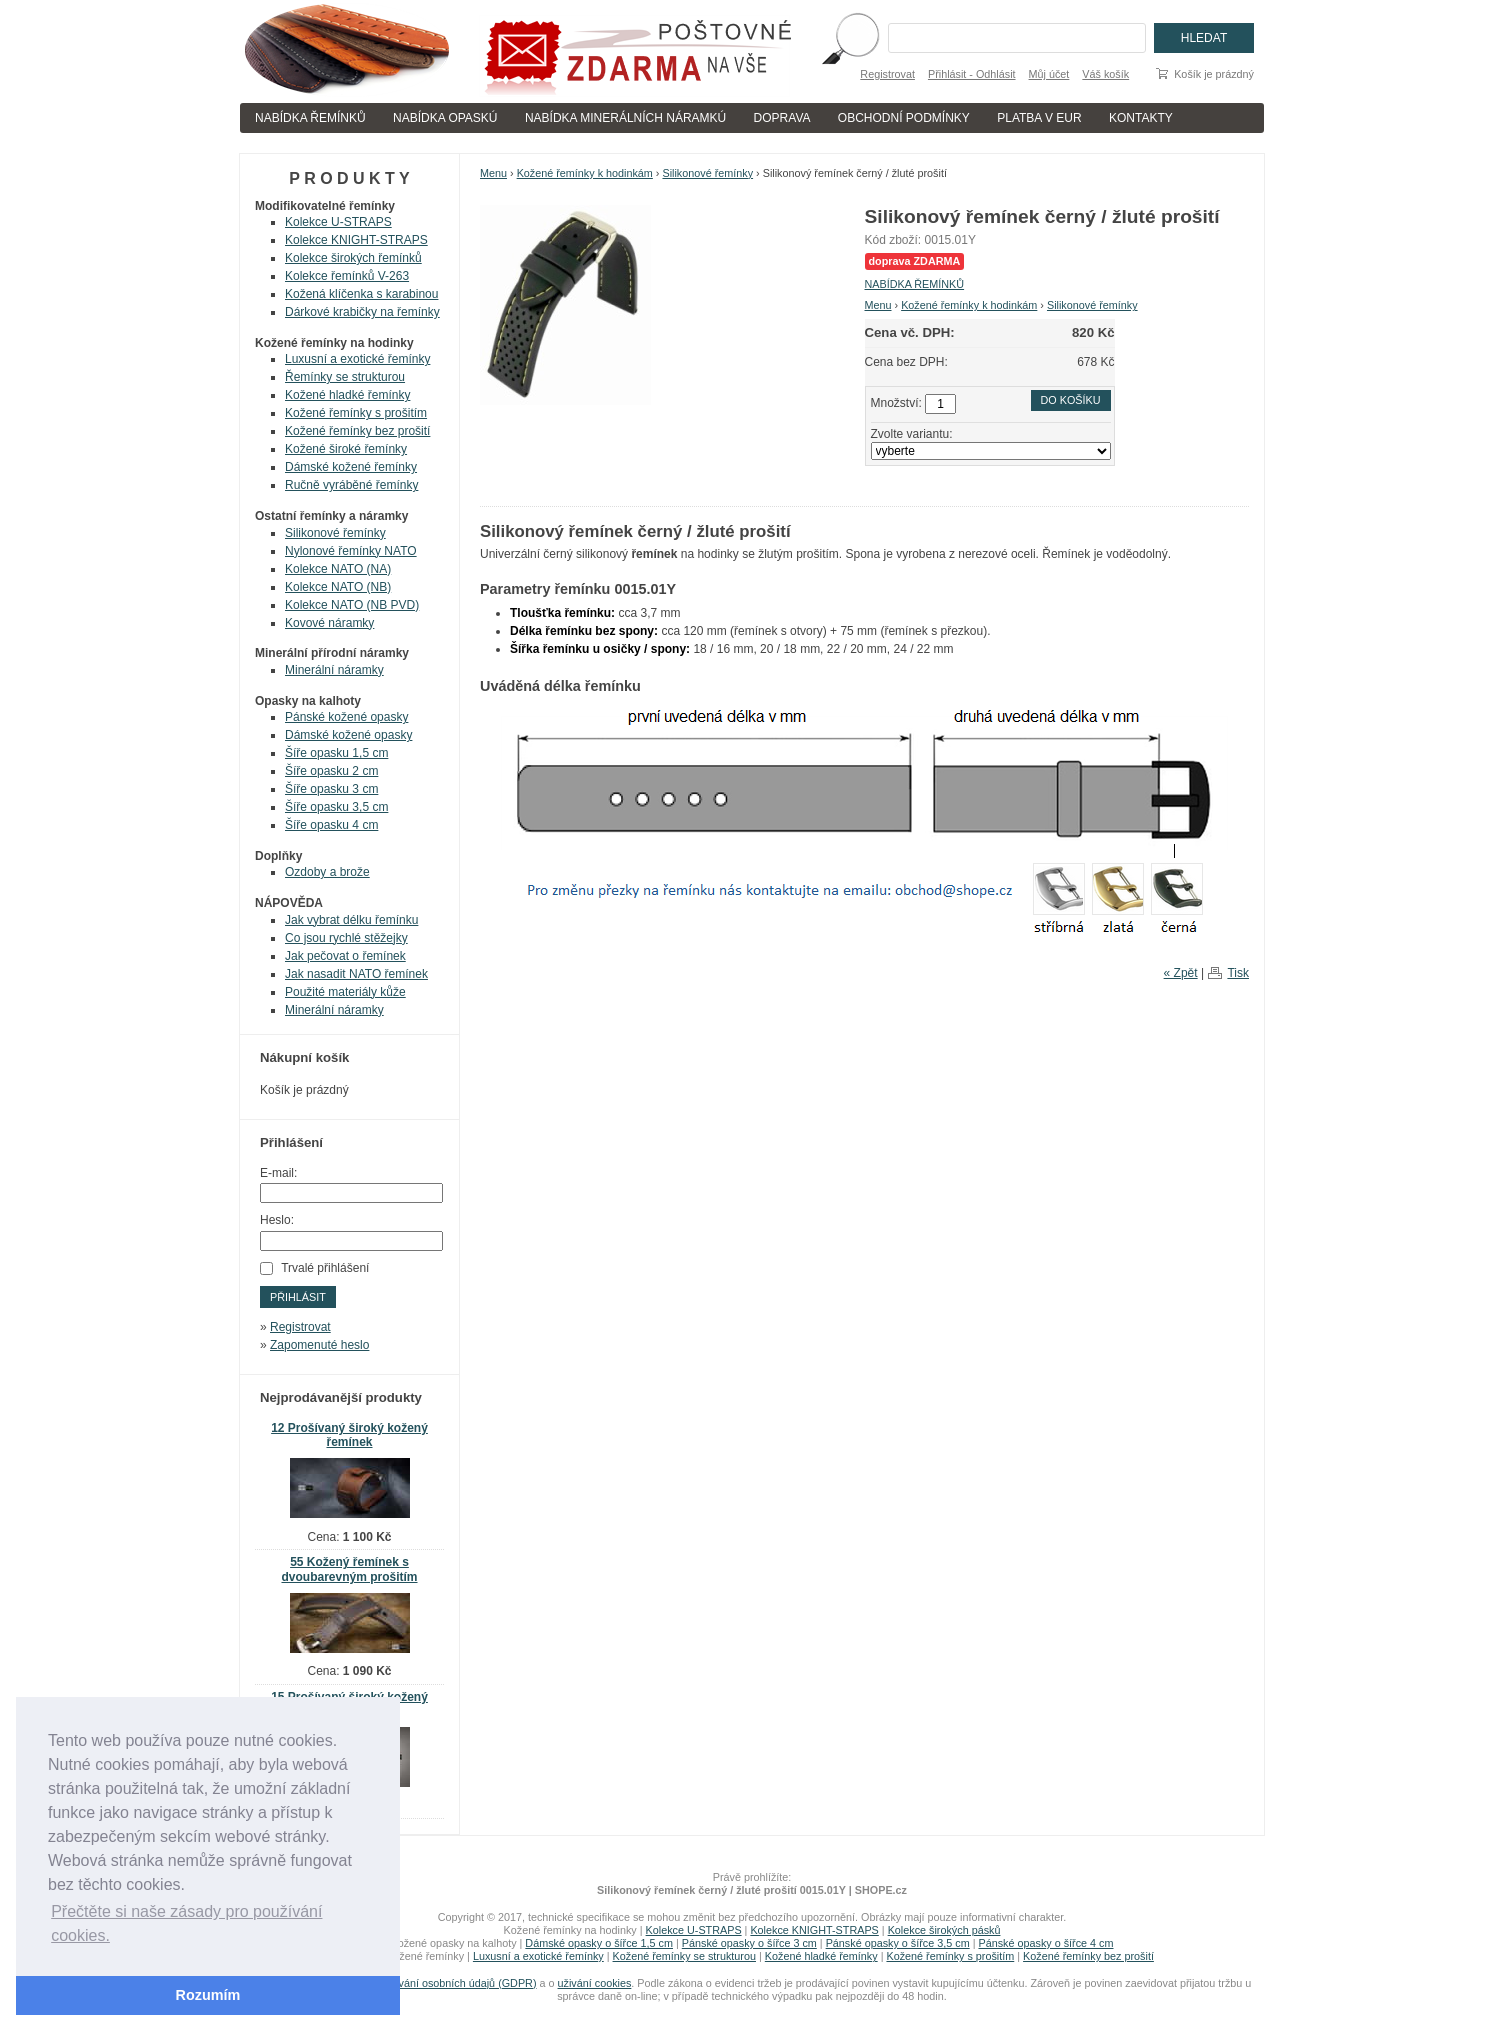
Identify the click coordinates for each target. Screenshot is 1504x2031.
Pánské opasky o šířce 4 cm (1045, 1943)
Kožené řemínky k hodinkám (585, 173)
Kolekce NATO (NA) (338, 569)
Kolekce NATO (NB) (338, 587)
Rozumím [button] (208, 1995)
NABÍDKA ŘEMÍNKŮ (310, 118)
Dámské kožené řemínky (351, 467)
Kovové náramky (329, 623)
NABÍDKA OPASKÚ (445, 118)
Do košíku (1071, 400)
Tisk (1238, 973)
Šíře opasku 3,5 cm (336, 807)
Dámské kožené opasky (348, 735)
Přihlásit (298, 1297)
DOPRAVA (782, 118)
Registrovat (887, 74)
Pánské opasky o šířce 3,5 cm (898, 1943)
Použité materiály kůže (345, 992)
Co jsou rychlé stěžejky (346, 938)
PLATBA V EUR (1039, 118)
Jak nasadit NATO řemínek (356, 974)
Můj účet (1049, 74)
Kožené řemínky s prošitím (356, 413)
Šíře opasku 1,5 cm (336, 753)
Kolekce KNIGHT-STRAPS (356, 240)
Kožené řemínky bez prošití (357, 431)
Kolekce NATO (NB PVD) (352, 605)
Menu (493, 173)
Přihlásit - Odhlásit (972, 74)
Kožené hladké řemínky (347, 395)
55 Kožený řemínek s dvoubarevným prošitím (349, 1569)
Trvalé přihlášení (325, 1268)
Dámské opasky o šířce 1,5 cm (599, 1943)
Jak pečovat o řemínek (345, 956)
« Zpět (1181, 973)
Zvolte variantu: (912, 434)
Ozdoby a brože (327, 872)
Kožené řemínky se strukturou (684, 1956)
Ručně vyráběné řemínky (351, 485)
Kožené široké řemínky (346, 449)
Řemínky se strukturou (345, 377)
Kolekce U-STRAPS (338, 222)
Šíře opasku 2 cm (331, 771)
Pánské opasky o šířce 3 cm (749, 1943)
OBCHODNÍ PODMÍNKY (904, 118)
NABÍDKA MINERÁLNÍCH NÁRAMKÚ (625, 118)
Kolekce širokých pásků (944, 1930)
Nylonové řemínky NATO (351, 551)
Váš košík (1105, 74)
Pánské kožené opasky (346, 717)
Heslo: (277, 1220)
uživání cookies (595, 1983)
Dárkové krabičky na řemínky (362, 312)
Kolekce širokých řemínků (353, 258)
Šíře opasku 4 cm (331, 825)
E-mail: (278, 1173)
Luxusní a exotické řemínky (357, 359)
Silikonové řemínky (707, 173)
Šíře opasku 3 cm (331, 789)
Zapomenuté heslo (319, 1345)
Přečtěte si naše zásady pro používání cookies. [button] (186, 1923)
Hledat (1204, 38)
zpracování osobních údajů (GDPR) (451, 1983)
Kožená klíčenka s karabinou (361, 294)
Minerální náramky (334, 670)
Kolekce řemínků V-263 (347, 276)
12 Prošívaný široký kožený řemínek (349, 1435)
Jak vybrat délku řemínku (351, 920)
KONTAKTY (1141, 118)
